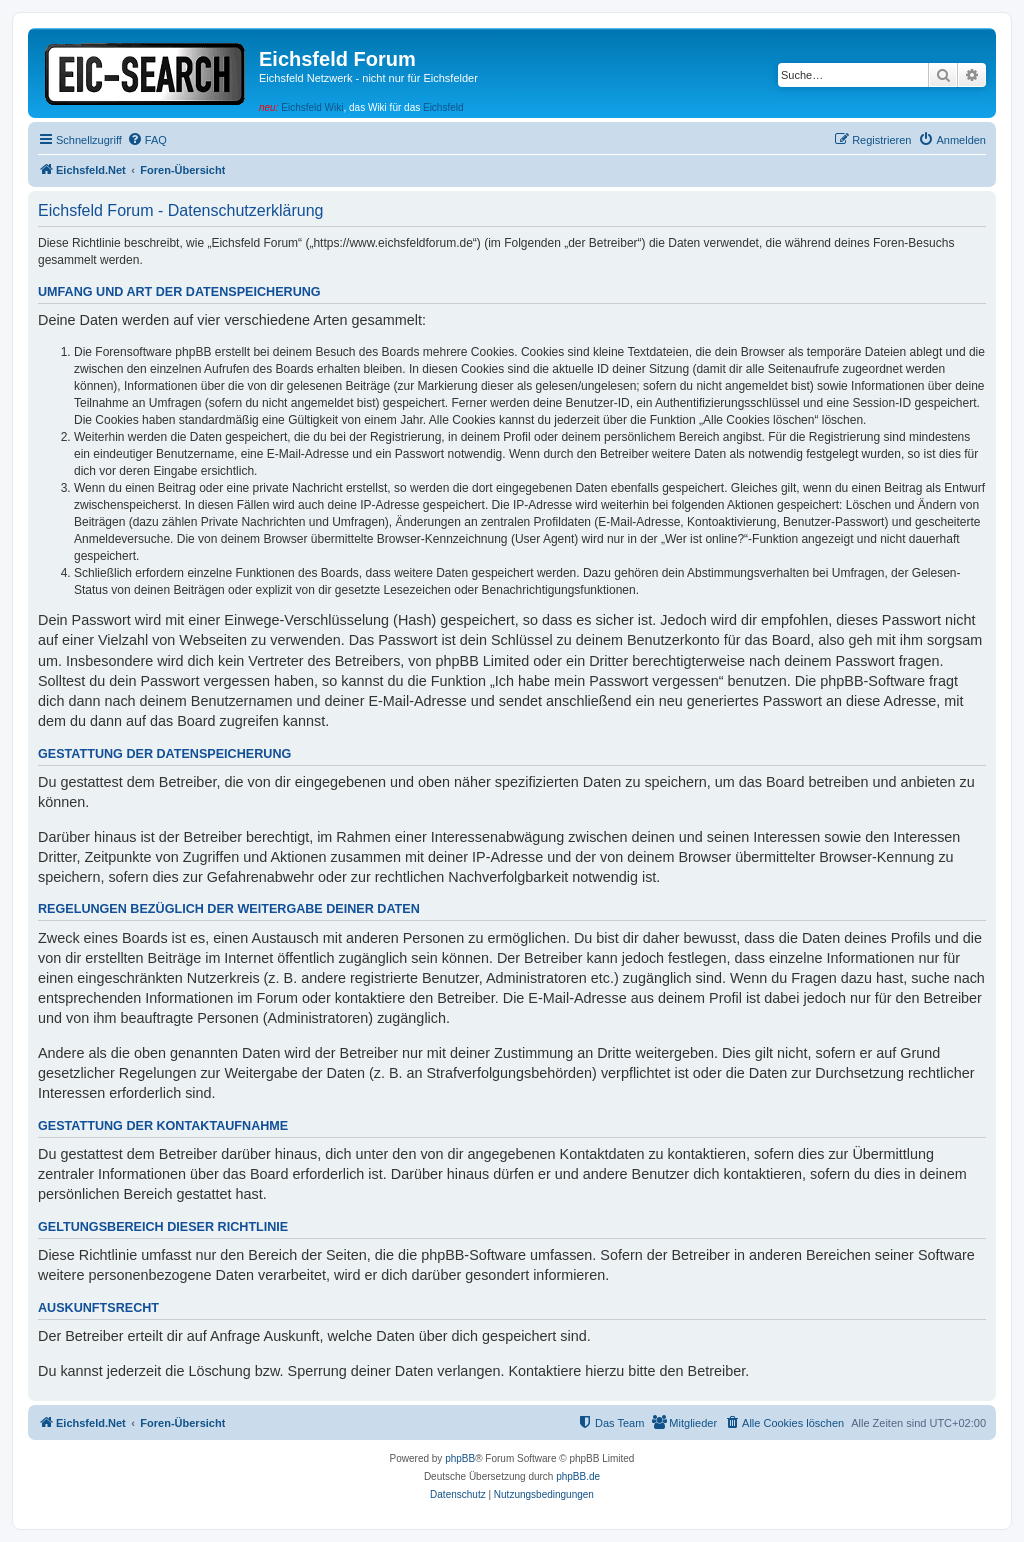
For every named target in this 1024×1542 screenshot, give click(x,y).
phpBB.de (578, 1476)
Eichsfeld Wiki (312, 107)
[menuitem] (147, 140)
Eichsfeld (443, 107)
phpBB (460, 1458)
